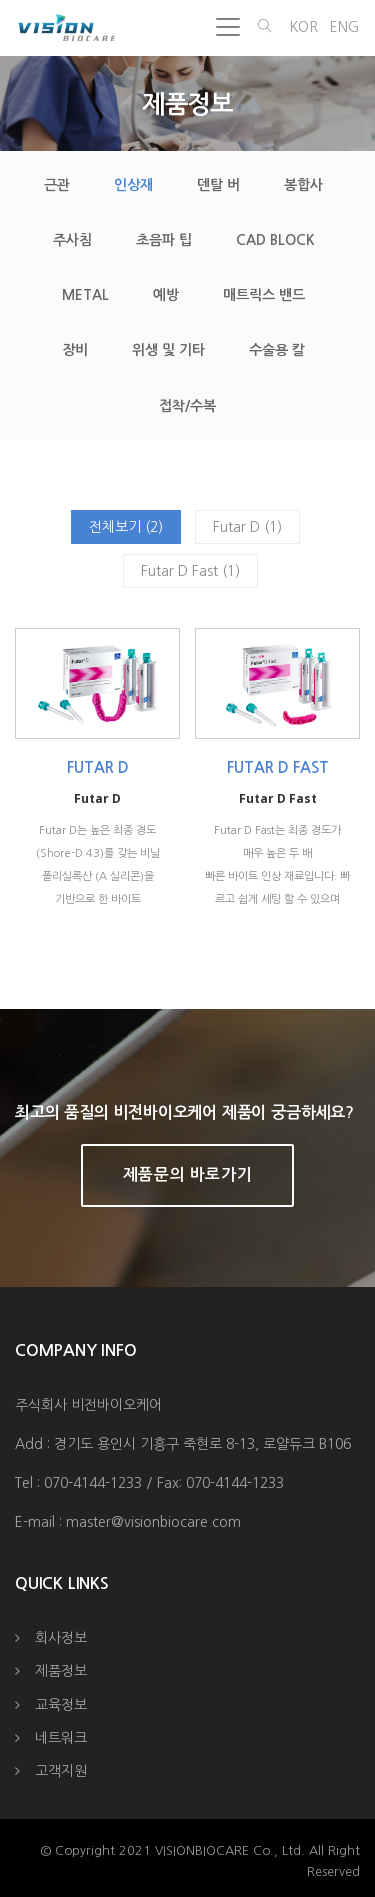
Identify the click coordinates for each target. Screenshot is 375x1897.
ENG (344, 27)
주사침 (72, 240)
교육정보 (61, 1705)
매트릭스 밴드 (264, 295)
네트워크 (61, 1738)
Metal (85, 295)
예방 (166, 295)
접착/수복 (187, 406)
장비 (75, 350)
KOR (303, 27)
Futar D (98, 767)
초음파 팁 (164, 240)
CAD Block (275, 240)
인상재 (133, 185)
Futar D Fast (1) (190, 571)
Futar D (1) (247, 527)
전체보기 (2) (126, 527)
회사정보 (61, 1638)
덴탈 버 (218, 185)
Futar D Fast (278, 767)
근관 (57, 185)
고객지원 (61, 1771)
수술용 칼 (277, 350)
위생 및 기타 (168, 350)
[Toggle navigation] (228, 27)
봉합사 (303, 185)
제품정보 (61, 1671)
